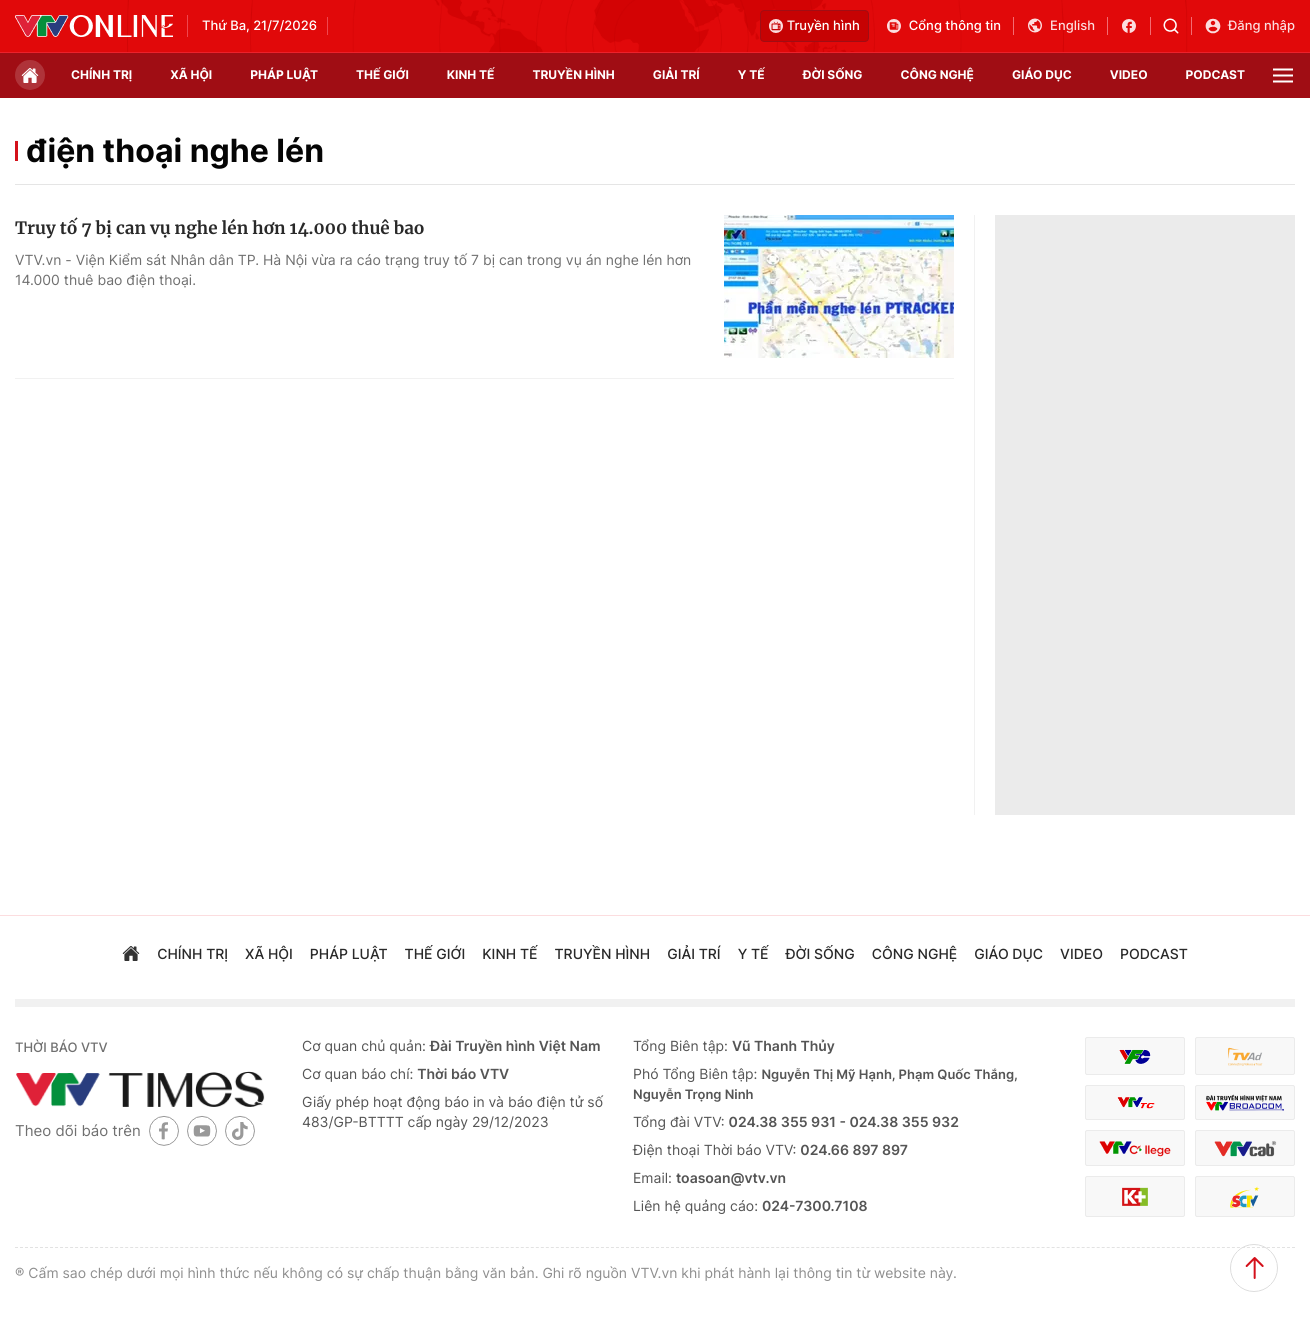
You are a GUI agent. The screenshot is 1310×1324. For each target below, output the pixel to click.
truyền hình (573, 74)
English (1060, 26)
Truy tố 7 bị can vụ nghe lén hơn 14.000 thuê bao (220, 228)
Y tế (751, 74)
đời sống (833, 74)
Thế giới (382, 74)
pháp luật (284, 74)
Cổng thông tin (943, 26)
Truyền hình (814, 26)
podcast (1215, 74)
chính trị (101, 74)
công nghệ (937, 74)
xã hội (191, 74)
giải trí (676, 74)
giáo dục (1042, 74)
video (1129, 74)
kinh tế (471, 74)
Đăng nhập (1249, 26)
